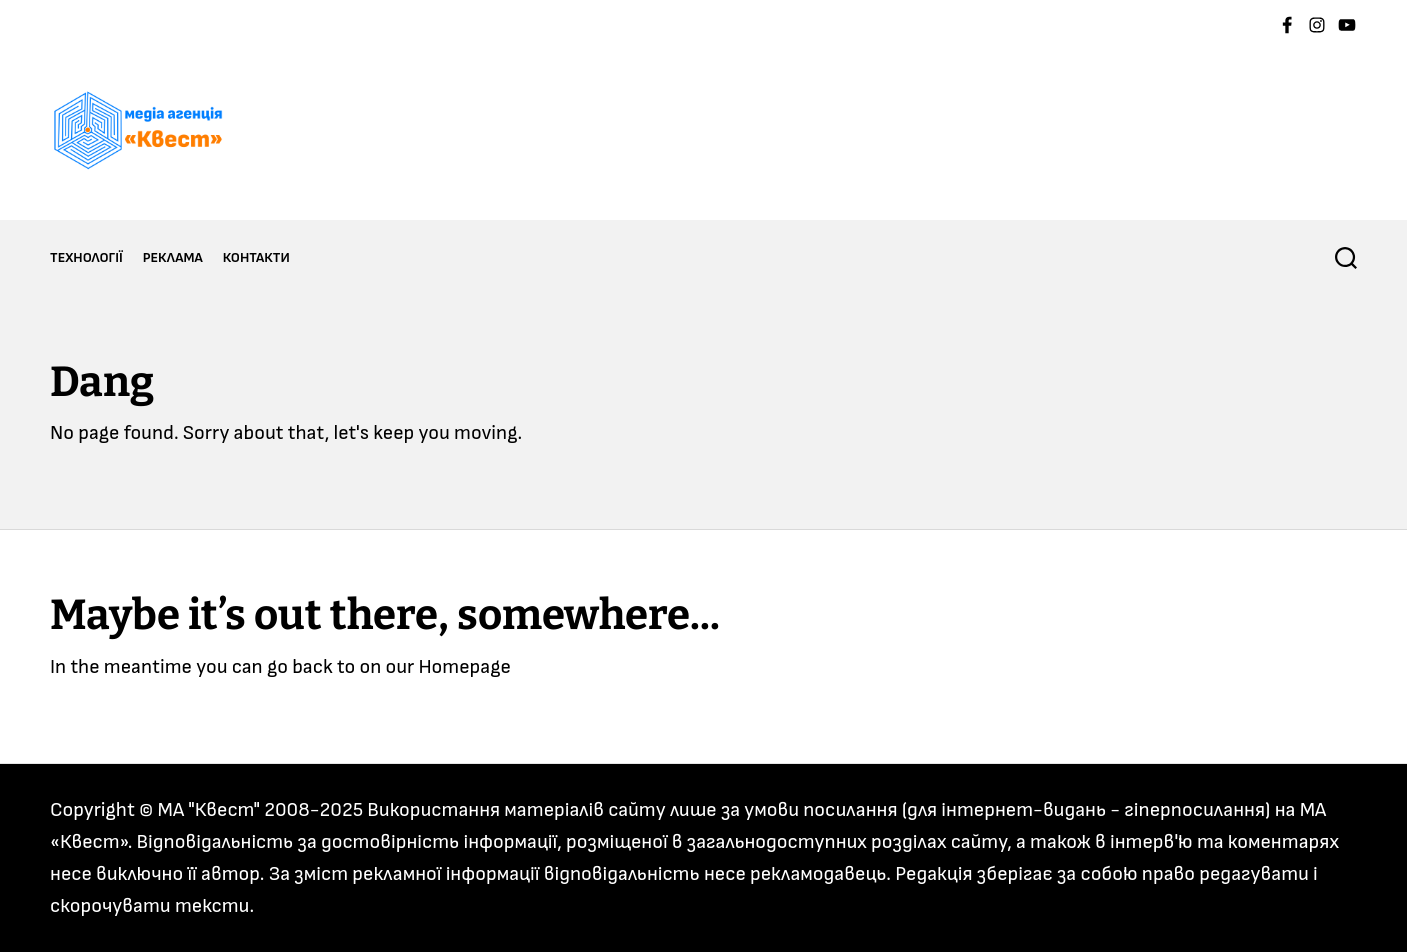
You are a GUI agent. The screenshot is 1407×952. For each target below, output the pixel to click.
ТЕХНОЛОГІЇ (86, 257)
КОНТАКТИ (256, 257)
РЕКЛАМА (173, 257)
